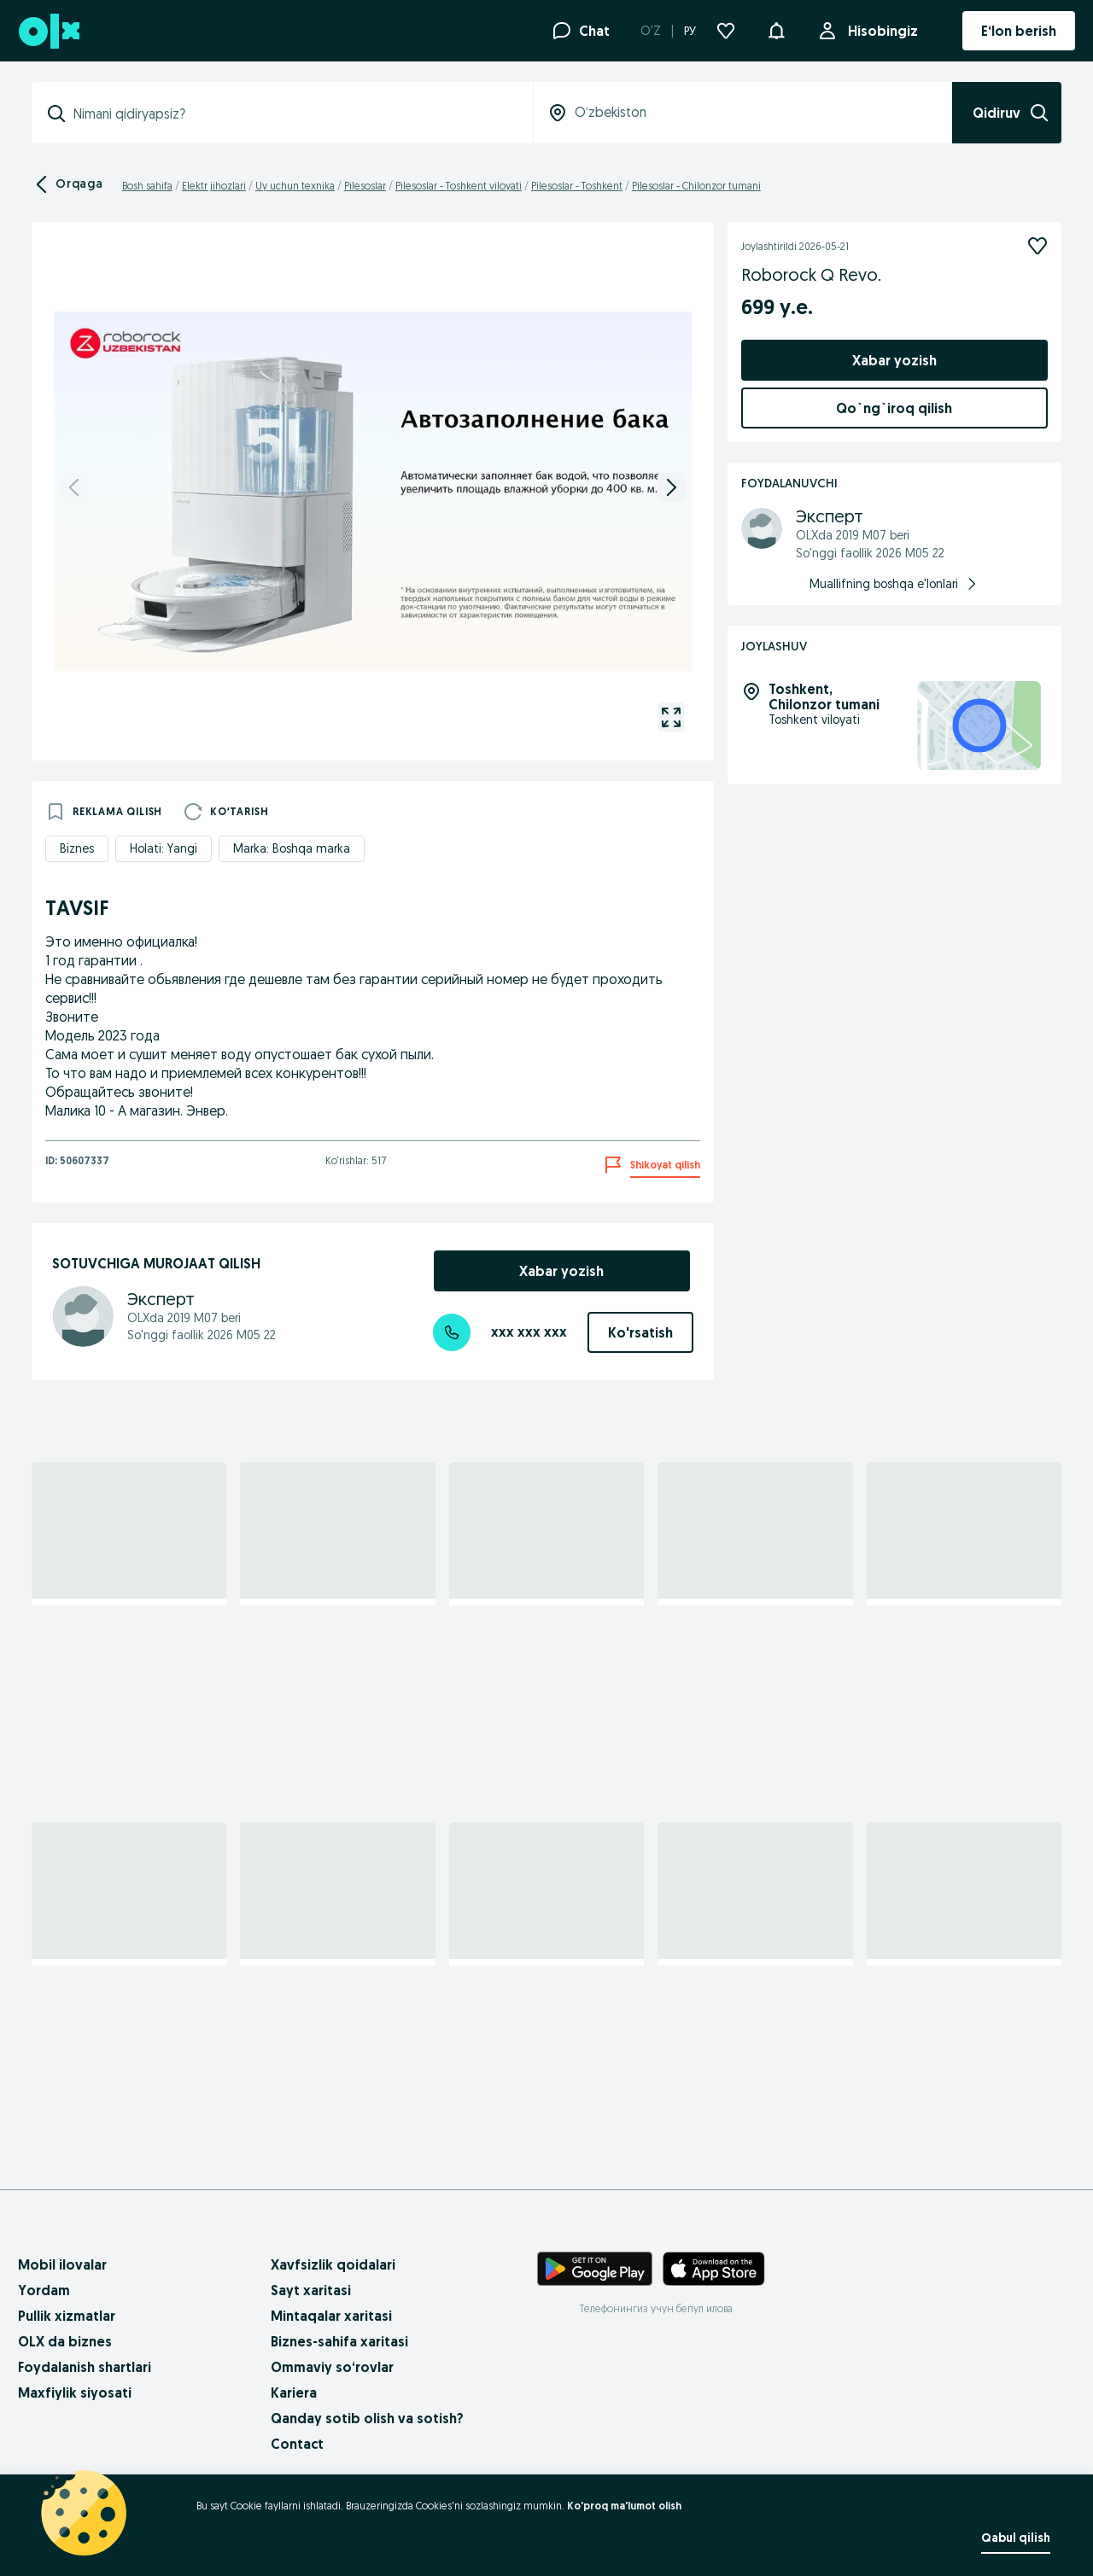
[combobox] (292, 113)
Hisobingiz (879, 30)
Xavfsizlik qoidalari (333, 2264)
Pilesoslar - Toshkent (576, 185)
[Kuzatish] (1037, 246)
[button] (776, 29)
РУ (690, 30)
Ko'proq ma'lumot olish (624, 2505)
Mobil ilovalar (62, 2264)
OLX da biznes (65, 2341)
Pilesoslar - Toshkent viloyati (458, 185)
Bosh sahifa (147, 185)
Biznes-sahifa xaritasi (339, 2341)
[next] (671, 487)
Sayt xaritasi (311, 2290)
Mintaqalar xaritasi (331, 2315)
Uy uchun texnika (295, 185)
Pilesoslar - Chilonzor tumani (696, 185)
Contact (297, 2443)
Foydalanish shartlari (84, 2366)
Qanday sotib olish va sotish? (367, 2418)
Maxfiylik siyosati (75, 2392)
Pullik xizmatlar (66, 2315)
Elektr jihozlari (214, 185)
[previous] (74, 487)
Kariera (294, 2392)
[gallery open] (671, 716)
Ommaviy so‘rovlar (332, 2366)
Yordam (44, 2290)
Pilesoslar (365, 185)
